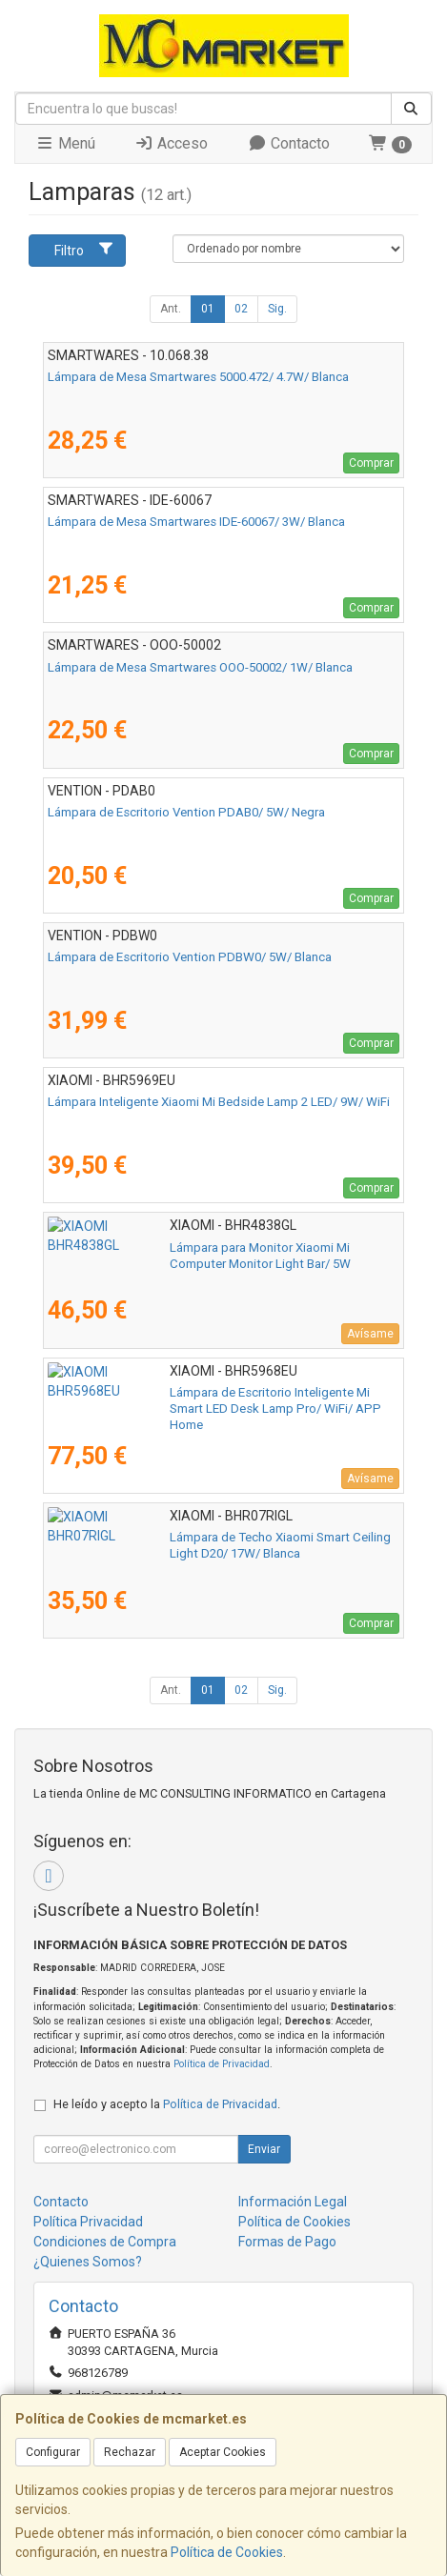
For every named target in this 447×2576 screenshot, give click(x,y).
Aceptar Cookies (222, 2452)
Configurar (53, 2452)
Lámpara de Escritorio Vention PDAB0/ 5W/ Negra (186, 812)
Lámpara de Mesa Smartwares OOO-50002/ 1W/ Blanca (200, 667)
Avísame (370, 1333)
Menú (65, 143)
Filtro (83, 249)
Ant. (170, 308)
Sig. (277, 308)
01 (207, 308)
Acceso (171, 143)
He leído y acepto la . (166, 2104)
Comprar (371, 463)
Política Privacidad (88, 2221)
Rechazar (129, 2452)
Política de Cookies (227, 2552)
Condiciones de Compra (104, 2241)
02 (241, 308)
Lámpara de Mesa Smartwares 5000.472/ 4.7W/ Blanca (198, 377)
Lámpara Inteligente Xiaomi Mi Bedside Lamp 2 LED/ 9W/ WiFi (219, 1102)
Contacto (289, 143)
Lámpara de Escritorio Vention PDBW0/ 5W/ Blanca (190, 957)
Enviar (264, 2149)
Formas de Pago (287, 2241)
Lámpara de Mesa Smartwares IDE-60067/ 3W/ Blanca (196, 521)
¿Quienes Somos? (87, 2261)
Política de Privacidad (221, 2064)
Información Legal (292, 2201)
